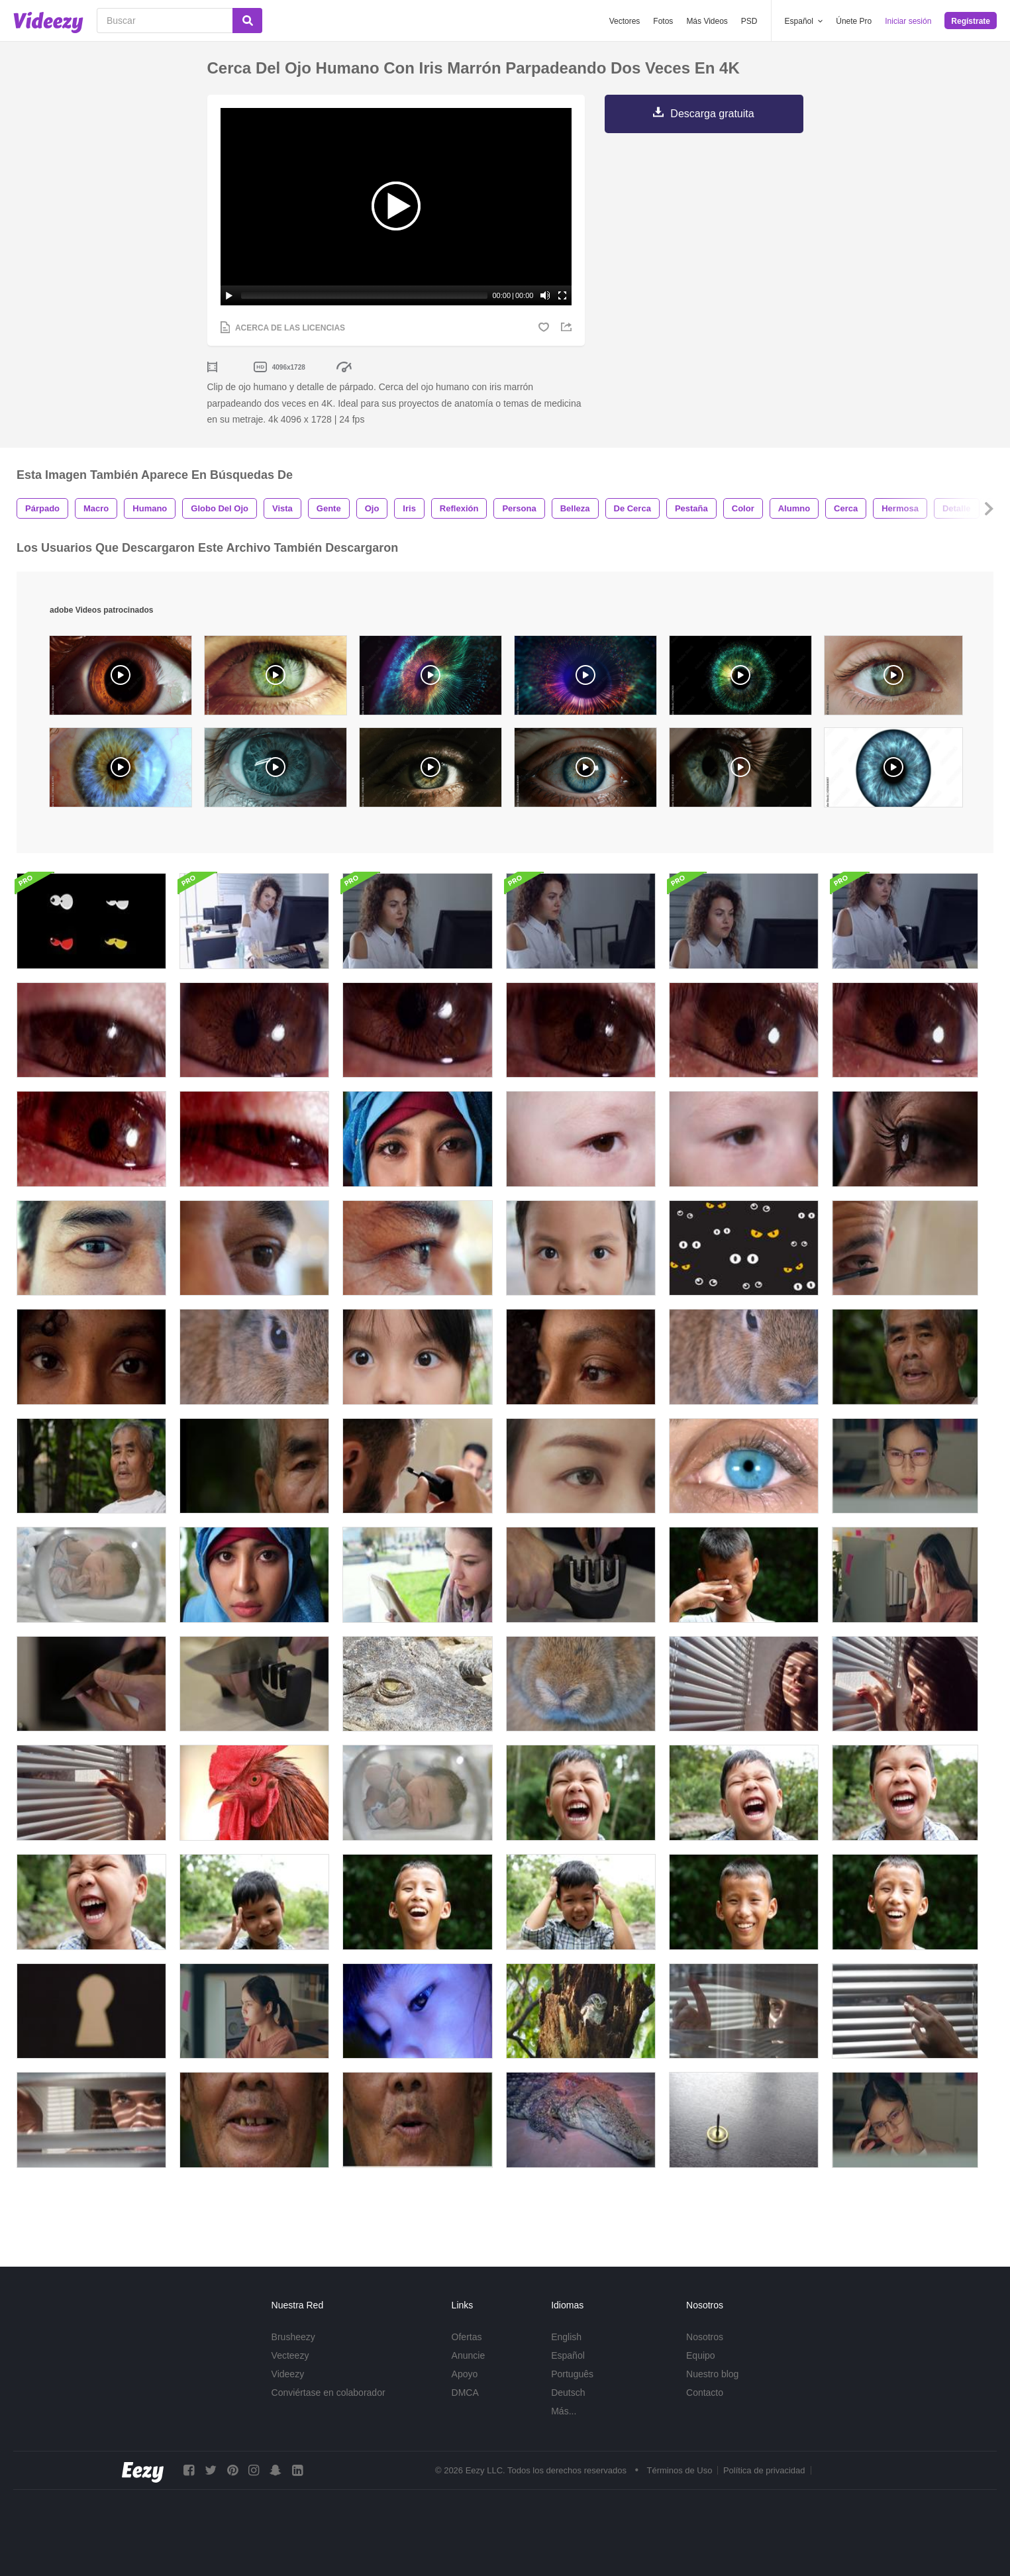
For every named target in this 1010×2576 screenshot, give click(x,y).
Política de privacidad (764, 2470)
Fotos (663, 21)
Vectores (624, 21)
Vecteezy (290, 2355)
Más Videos (706, 21)
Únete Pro (854, 21)
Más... (563, 2411)
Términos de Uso (679, 2470)
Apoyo (465, 2374)
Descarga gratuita (712, 113)
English (566, 2337)
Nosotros (704, 2337)
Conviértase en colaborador (328, 2392)
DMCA (465, 2392)
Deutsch (568, 2392)
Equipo (700, 2355)
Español (568, 2355)
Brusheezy (293, 2337)
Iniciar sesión (908, 21)
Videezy (288, 2374)
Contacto (704, 2392)
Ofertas (467, 2337)
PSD (749, 21)
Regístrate (970, 21)
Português (572, 2374)
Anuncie (468, 2355)
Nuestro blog (712, 2374)
